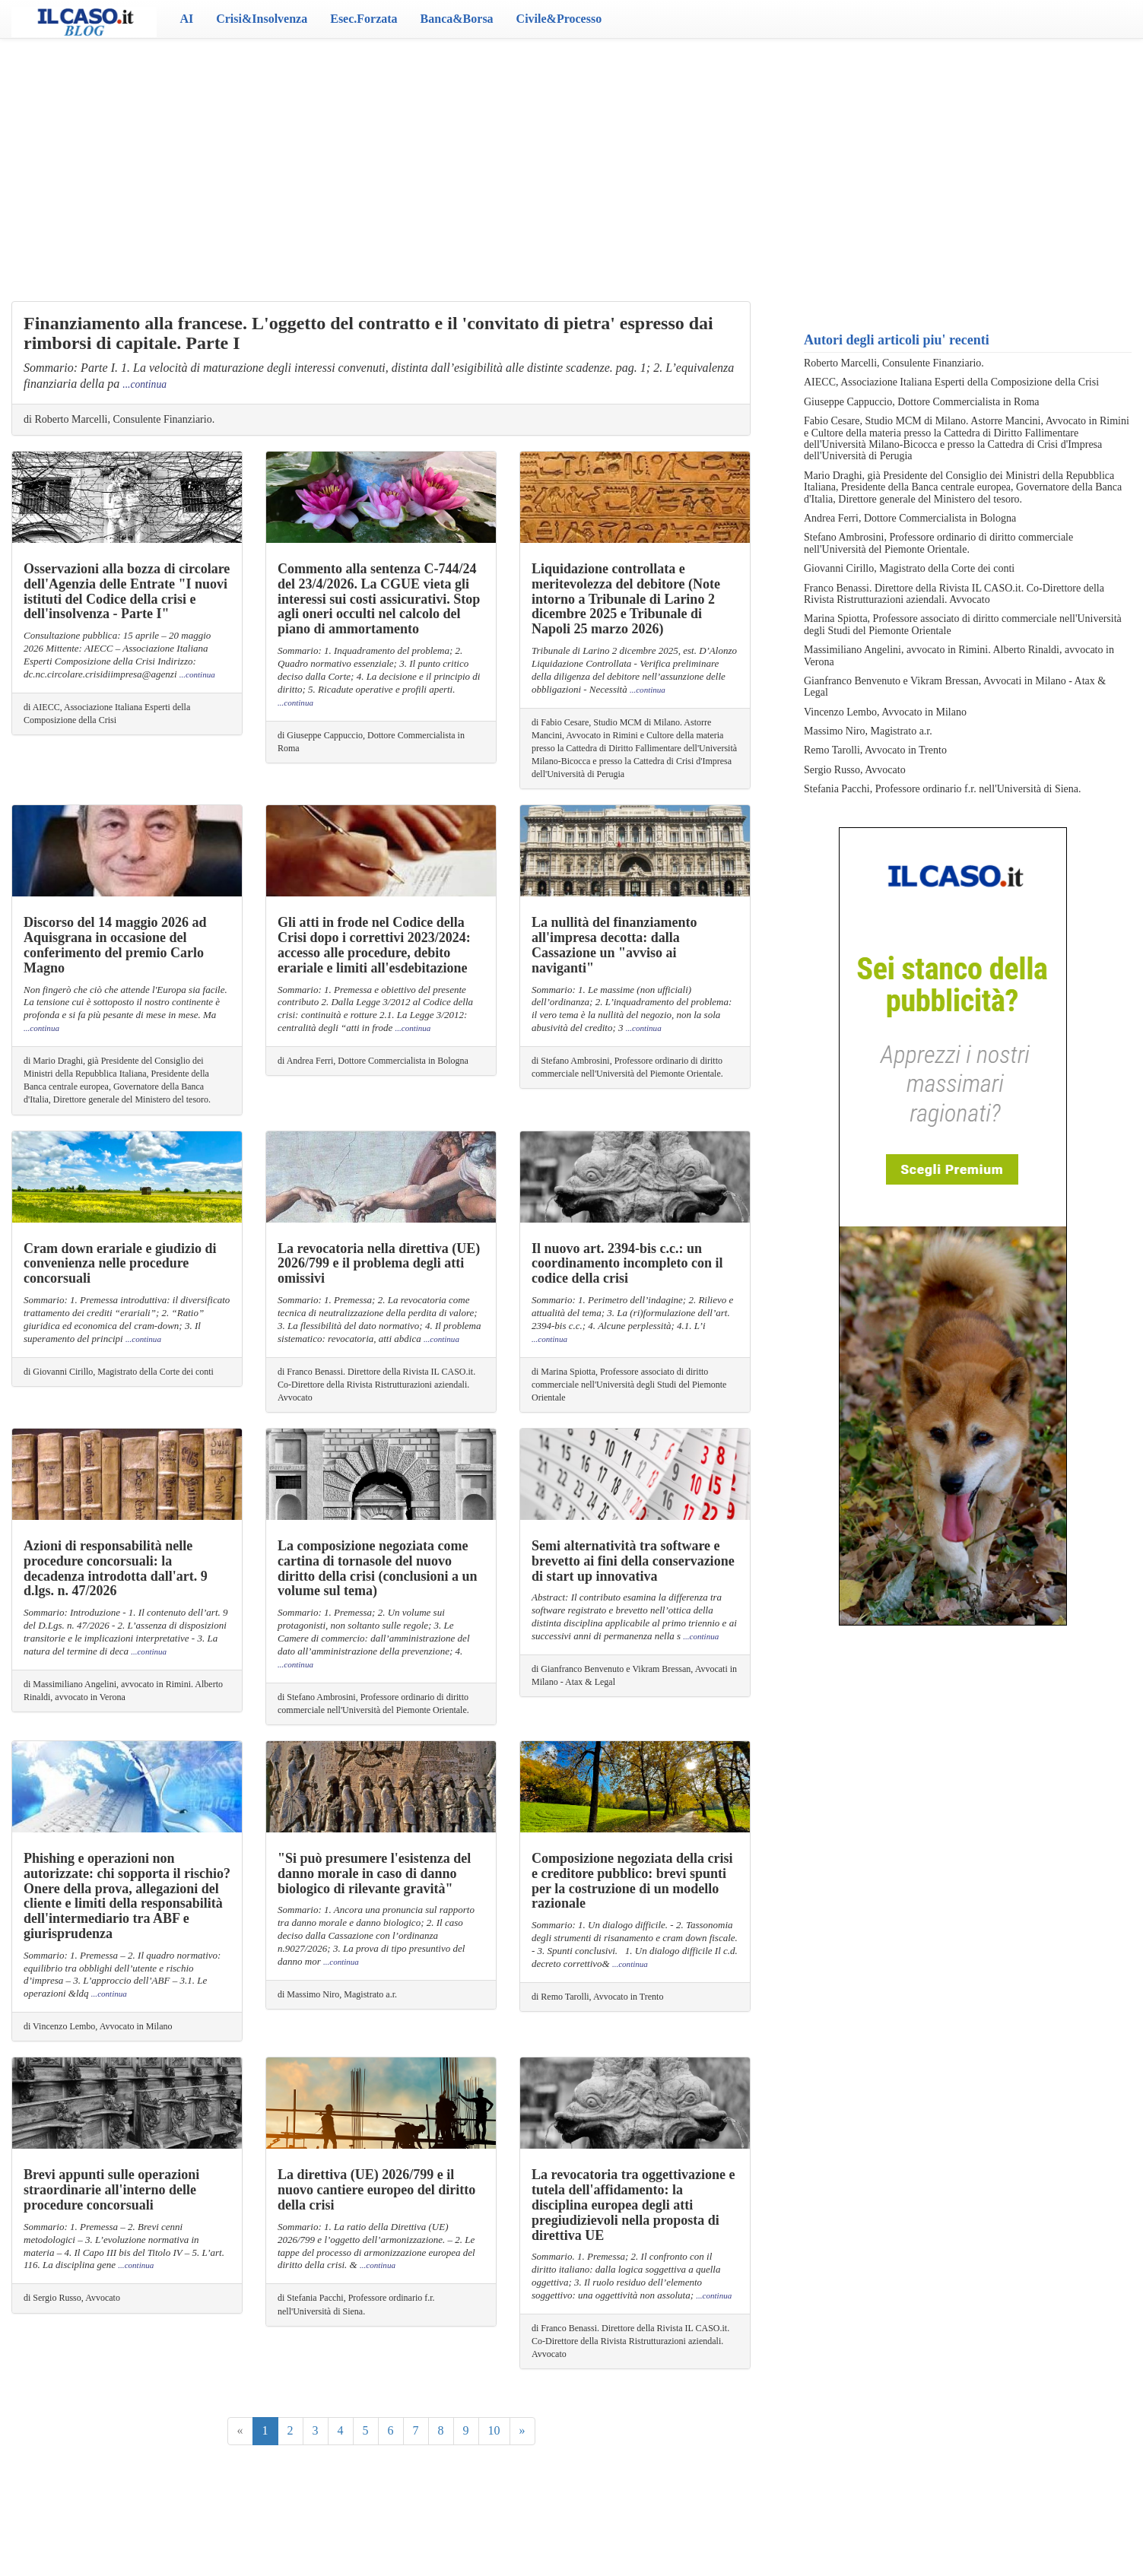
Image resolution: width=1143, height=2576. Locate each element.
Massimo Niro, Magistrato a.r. (868, 731)
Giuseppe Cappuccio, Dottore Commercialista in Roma (921, 402)
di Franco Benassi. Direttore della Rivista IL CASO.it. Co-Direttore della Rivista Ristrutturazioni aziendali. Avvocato (376, 1384)
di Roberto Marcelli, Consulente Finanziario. (119, 419)
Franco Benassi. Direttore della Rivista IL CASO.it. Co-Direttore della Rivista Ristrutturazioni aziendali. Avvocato (954, 593)
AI (186, 18)
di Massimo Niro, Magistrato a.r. (337, 1994)
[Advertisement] (572, 159)
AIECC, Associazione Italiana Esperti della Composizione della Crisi (951, 382)
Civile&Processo (559, 18)
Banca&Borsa (457, 18)
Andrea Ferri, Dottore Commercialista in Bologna (910, 518)
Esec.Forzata (363, 18)
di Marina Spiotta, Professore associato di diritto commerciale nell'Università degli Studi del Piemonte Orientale (629, 1384)
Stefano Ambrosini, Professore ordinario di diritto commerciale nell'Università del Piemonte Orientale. (938, 542)
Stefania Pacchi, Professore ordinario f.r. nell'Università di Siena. (942, 789)
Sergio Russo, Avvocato (855, 770)
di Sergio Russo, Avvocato (72, 2297)
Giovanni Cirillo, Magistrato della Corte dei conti (909, 568)
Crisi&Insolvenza (261, 18)
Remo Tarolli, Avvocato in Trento (875, 750)
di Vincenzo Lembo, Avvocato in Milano (98, 2026)
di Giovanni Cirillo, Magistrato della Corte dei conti (119, 1371)
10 (494, 2430)
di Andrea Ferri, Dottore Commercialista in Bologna (373, 1060)
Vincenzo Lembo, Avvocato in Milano (885, 712)
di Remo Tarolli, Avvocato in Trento (597, 1996)
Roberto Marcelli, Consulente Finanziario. (894, 363)
